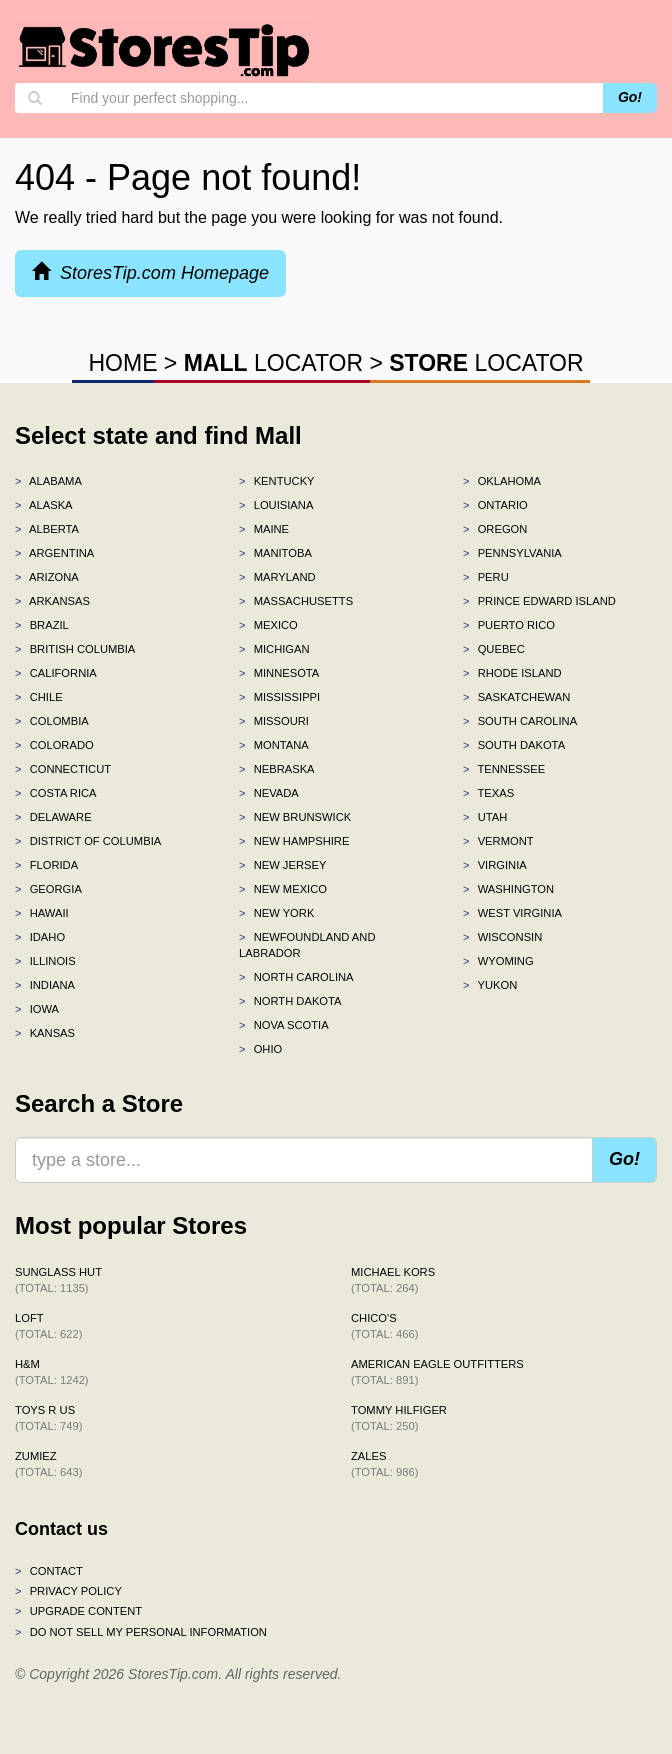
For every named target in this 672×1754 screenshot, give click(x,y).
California (56, 673)
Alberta (47, 529)
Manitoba (275, 553)
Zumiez (48, 1464)
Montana (274, 745)
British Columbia (75, 649)
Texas (488, 793)
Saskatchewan (516, 697)
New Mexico (283, 889)
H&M (52, 1372)
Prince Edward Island (539, 601)
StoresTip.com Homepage (150, 272)
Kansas (45, 1033)
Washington (508, 889)
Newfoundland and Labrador (307, 945)
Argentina (54, 553)
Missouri (274, 721)
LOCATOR (273, 363)
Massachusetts (296, 601)
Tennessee (504, 769)
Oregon (495, 529)
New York (276, 913)
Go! (630, 97)
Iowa (37, 1009)
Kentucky (277, 481)
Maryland (277, 577)
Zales (384, 1464)
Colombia (52, 721)
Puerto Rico (509, 625)
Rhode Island (512, 673)
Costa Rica (56, 793)
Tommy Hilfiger (399, 1418)
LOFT (48, 1326)
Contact (49, 1571)
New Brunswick (295, 817)
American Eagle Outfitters (437, 1372)
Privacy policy (68, 1591)
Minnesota (279, 673)
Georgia (48, 889)
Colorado (54, 745)
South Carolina (520, 721)
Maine (264, 529)
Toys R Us (48, 1418)
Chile (39, 697)
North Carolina (296, 977)
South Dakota (514, 745)
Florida (46, 865)
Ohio (260, 1049)
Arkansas (52, 601)
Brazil (42, 625)
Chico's (384, 1326)
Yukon (490, 985)
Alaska (44, 505)
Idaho (40, 937)
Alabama (48, 481)
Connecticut (63, 769)
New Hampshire (294, 841)
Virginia (495, 865)
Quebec (494, 649)
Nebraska (277, 769)
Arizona (47, 577)
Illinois (45, 961)
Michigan (274, 649)
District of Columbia (88, 841)
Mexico (268, 625)
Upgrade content (78, 1611)
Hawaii (42, 913)
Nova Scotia (284, 1025)
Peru (486, 577)
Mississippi (279, 697)
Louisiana (276, 505)
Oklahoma (502, 481)
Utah (485, 817)
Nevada (269, 793)
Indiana (45, 985)
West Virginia (512, 913)
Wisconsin (502, 937)
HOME (122, 363)
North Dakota (290, 1001)
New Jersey (282, 865)
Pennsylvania (512, 553)
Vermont (498, 841)
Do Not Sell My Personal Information (141, 1632)
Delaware (53, 817)
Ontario (495, 505)
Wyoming (498, 961)
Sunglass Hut (58, 1280)
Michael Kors (393, 1280)
